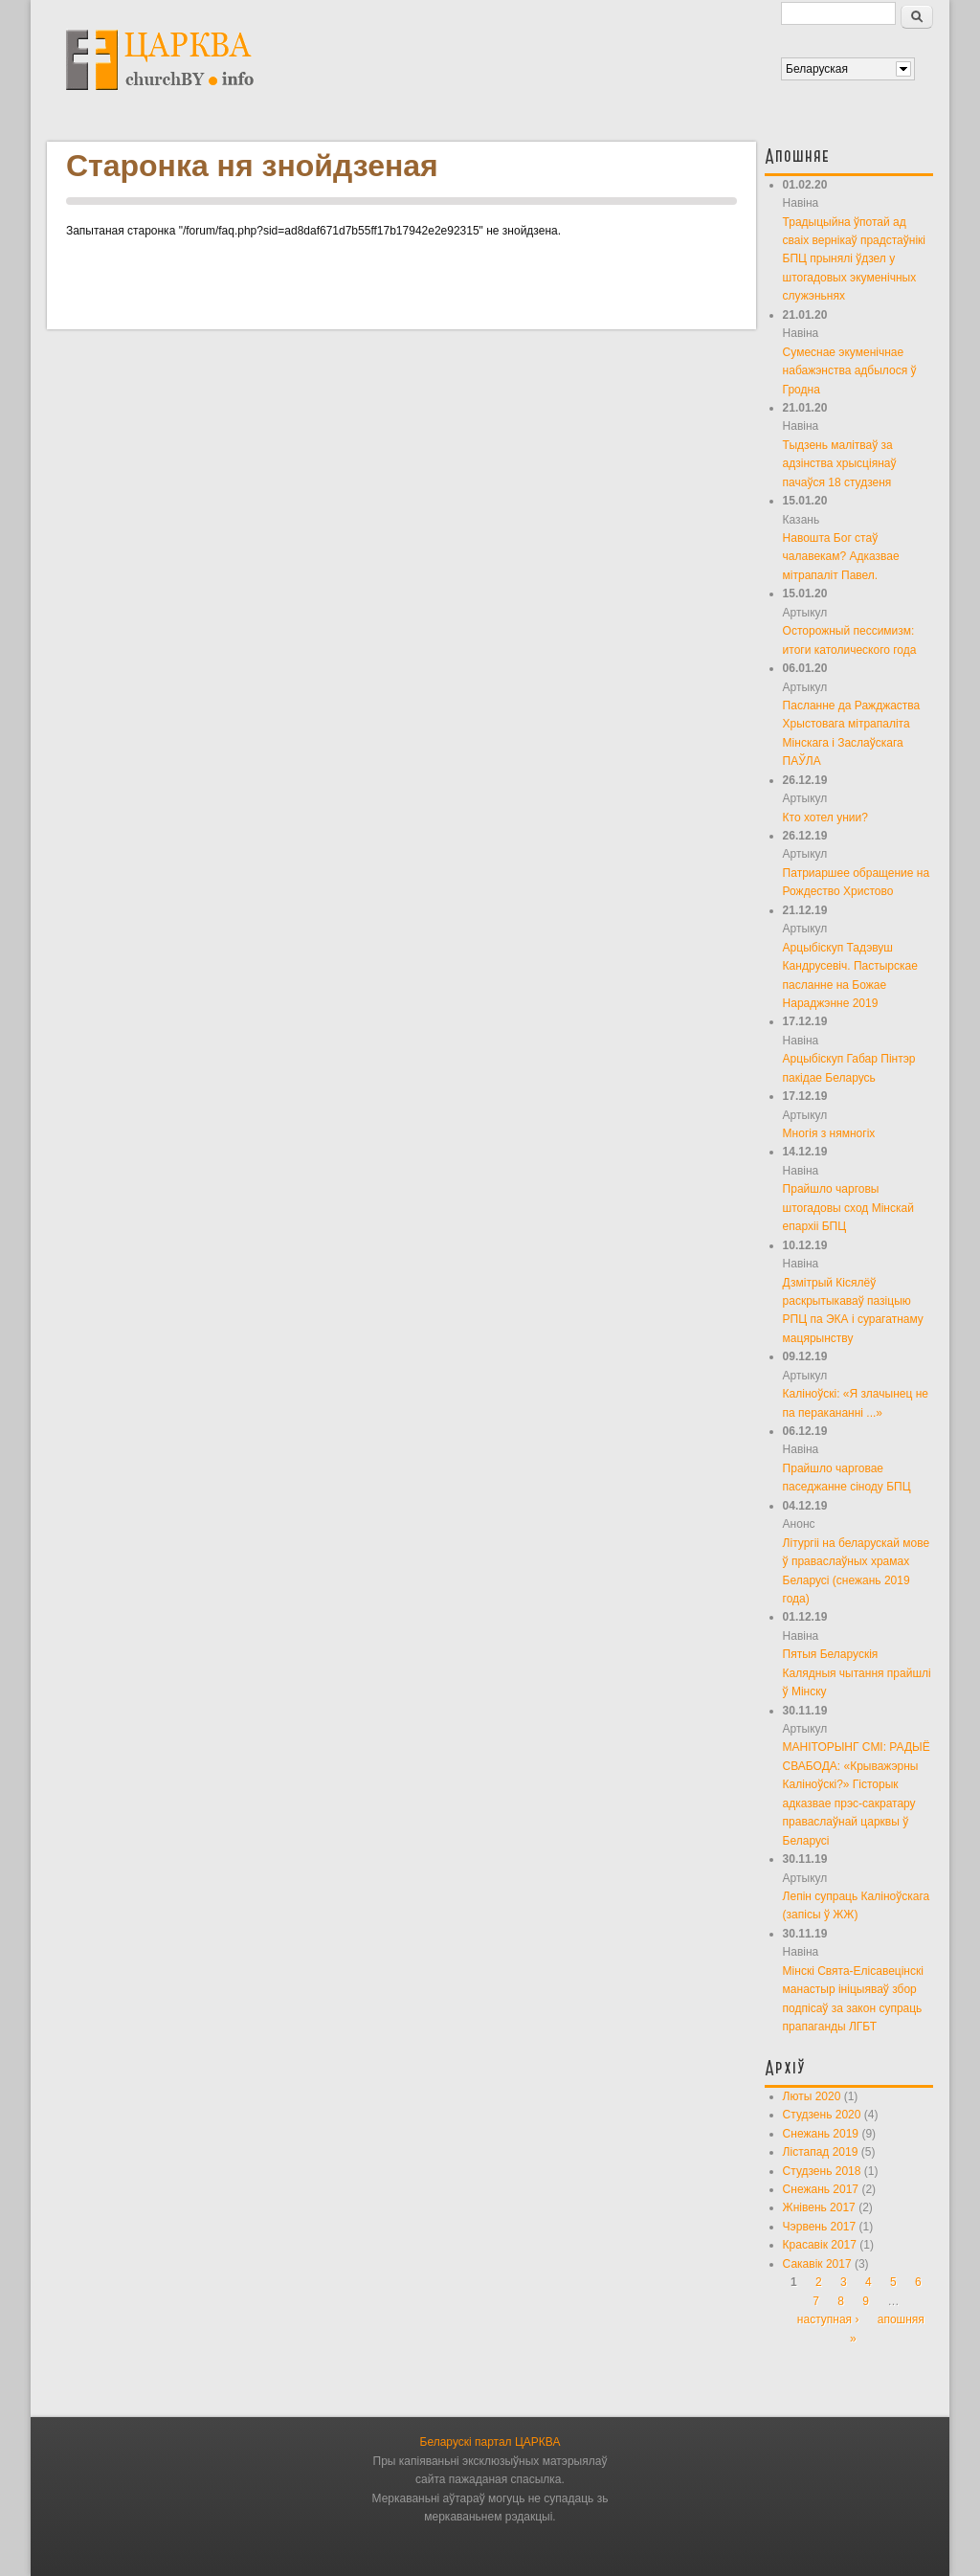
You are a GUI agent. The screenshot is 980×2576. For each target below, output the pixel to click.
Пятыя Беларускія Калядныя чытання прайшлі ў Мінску (857, 1672)
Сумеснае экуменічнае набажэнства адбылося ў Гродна (850, 371)
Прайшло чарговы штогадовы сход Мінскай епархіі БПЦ (848, 1207)
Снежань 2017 (820, 2189)
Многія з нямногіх (829, 1133)
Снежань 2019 (820, 2133)
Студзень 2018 (822, 2171)
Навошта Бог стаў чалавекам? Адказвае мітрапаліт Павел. (841, 556)
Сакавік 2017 (817, 2264)
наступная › (828, 2319)
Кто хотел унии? (825, 817)
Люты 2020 (812, 2096)
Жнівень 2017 (819, 2207)
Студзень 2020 (822, 2114)
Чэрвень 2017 (820, 2226)
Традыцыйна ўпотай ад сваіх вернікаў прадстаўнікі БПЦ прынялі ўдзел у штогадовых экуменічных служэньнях (854, 259)
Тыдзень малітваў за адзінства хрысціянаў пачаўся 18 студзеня (840, 463)
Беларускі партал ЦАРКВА (490, 2442)
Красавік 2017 (820, 2244)
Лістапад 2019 (820, 2152)
